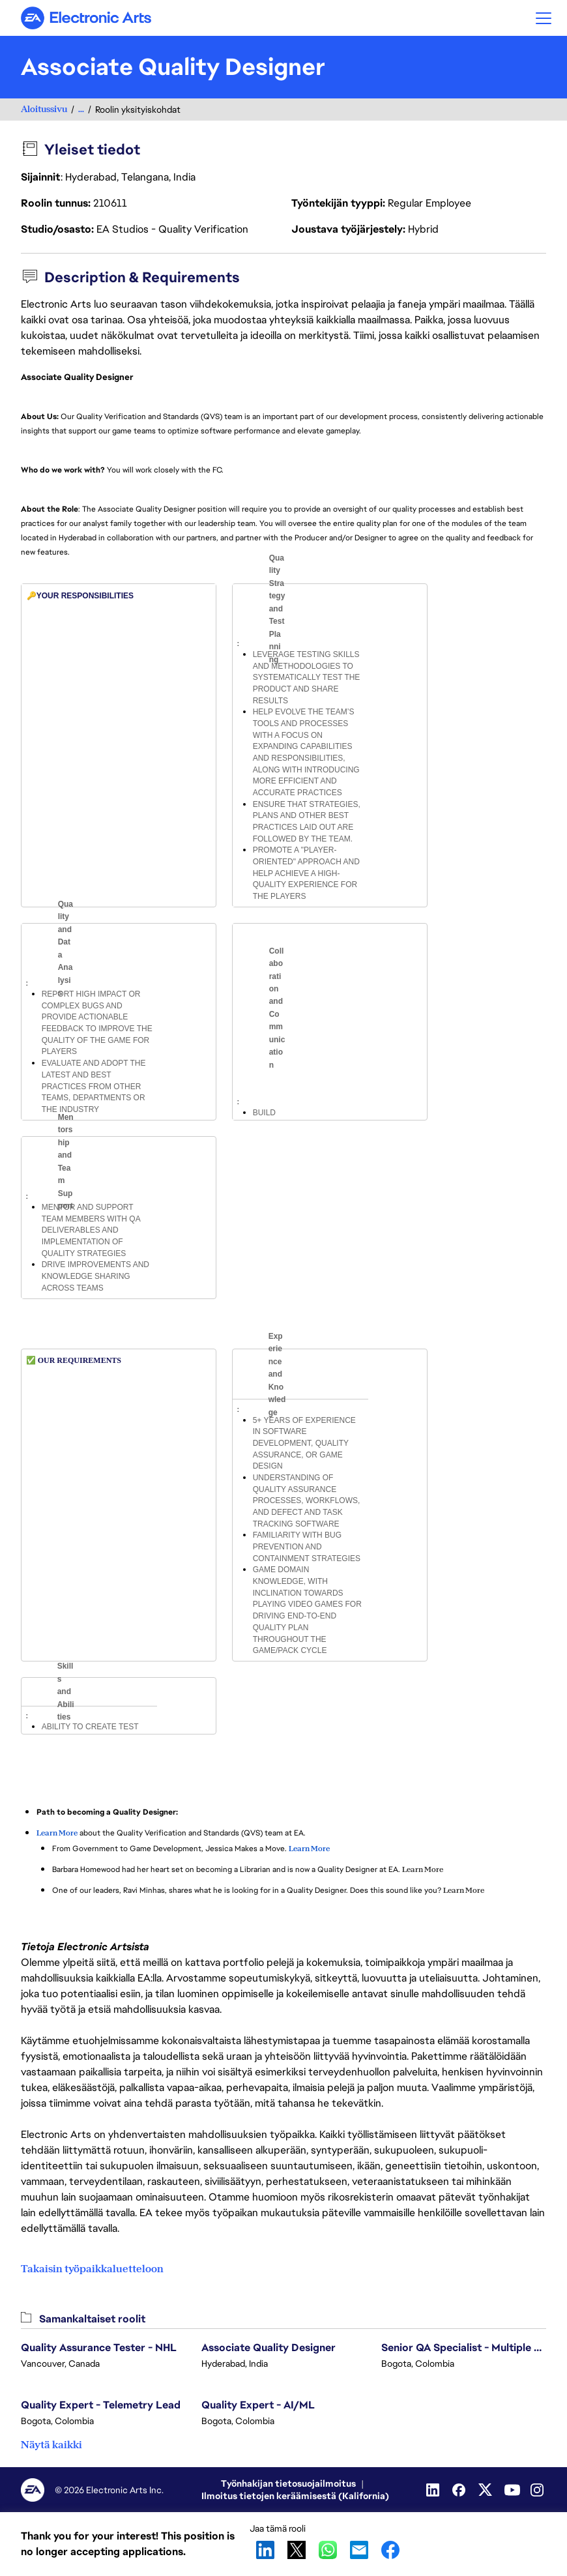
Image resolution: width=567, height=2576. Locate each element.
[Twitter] (486, 2489)
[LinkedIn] (434, 2489)
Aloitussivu (44, 109)
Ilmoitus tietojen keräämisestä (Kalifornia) (295, 2496)
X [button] (296, 2550)
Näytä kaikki (51, 2445)
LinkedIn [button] (265, 2550)
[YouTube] (512, 2489)
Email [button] (359, 2550)
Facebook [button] (390, 2550)
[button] (543, 18)
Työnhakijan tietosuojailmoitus (288, 2483)
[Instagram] (538, 2489)
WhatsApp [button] (327, 2550)
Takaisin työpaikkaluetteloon (92, 2269)
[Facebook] (460, 2489)
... (81, 109)
